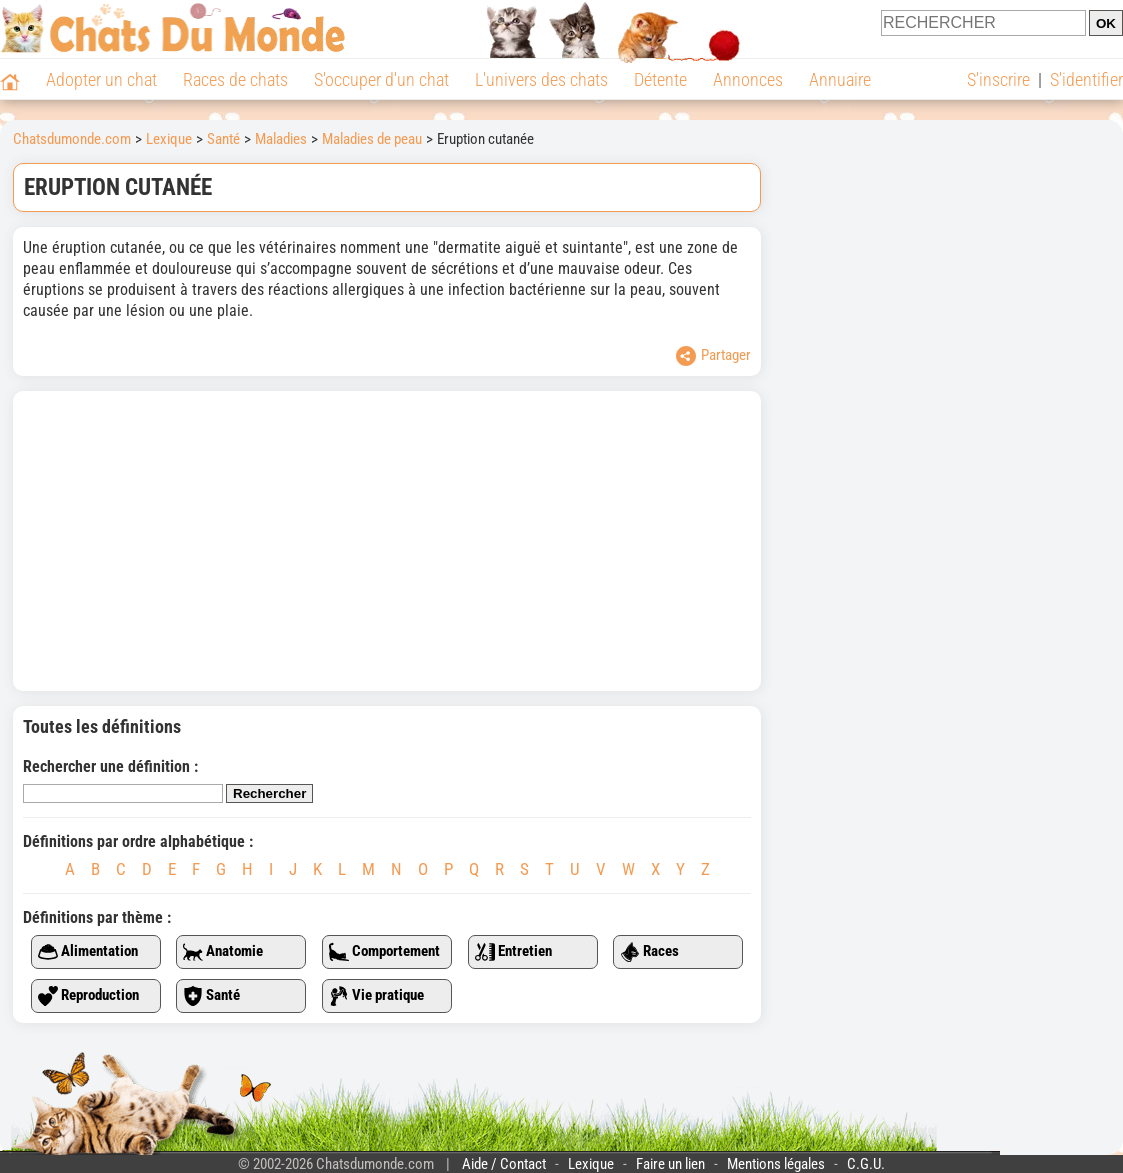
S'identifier (1086, 79)
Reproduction (88, 996)
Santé (211, 996)
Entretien (513, 952)
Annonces (748, 79)
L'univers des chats (541, 79)
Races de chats (235, 79)
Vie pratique (376, 996)
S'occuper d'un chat (381, 79)
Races (649, 952)
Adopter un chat (101, 79)
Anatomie (223, 952)
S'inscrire (998, 79)
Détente (660, 79)
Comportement (384, 952)
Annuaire (840, 79)
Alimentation (88, 952)
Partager (713, 356)
